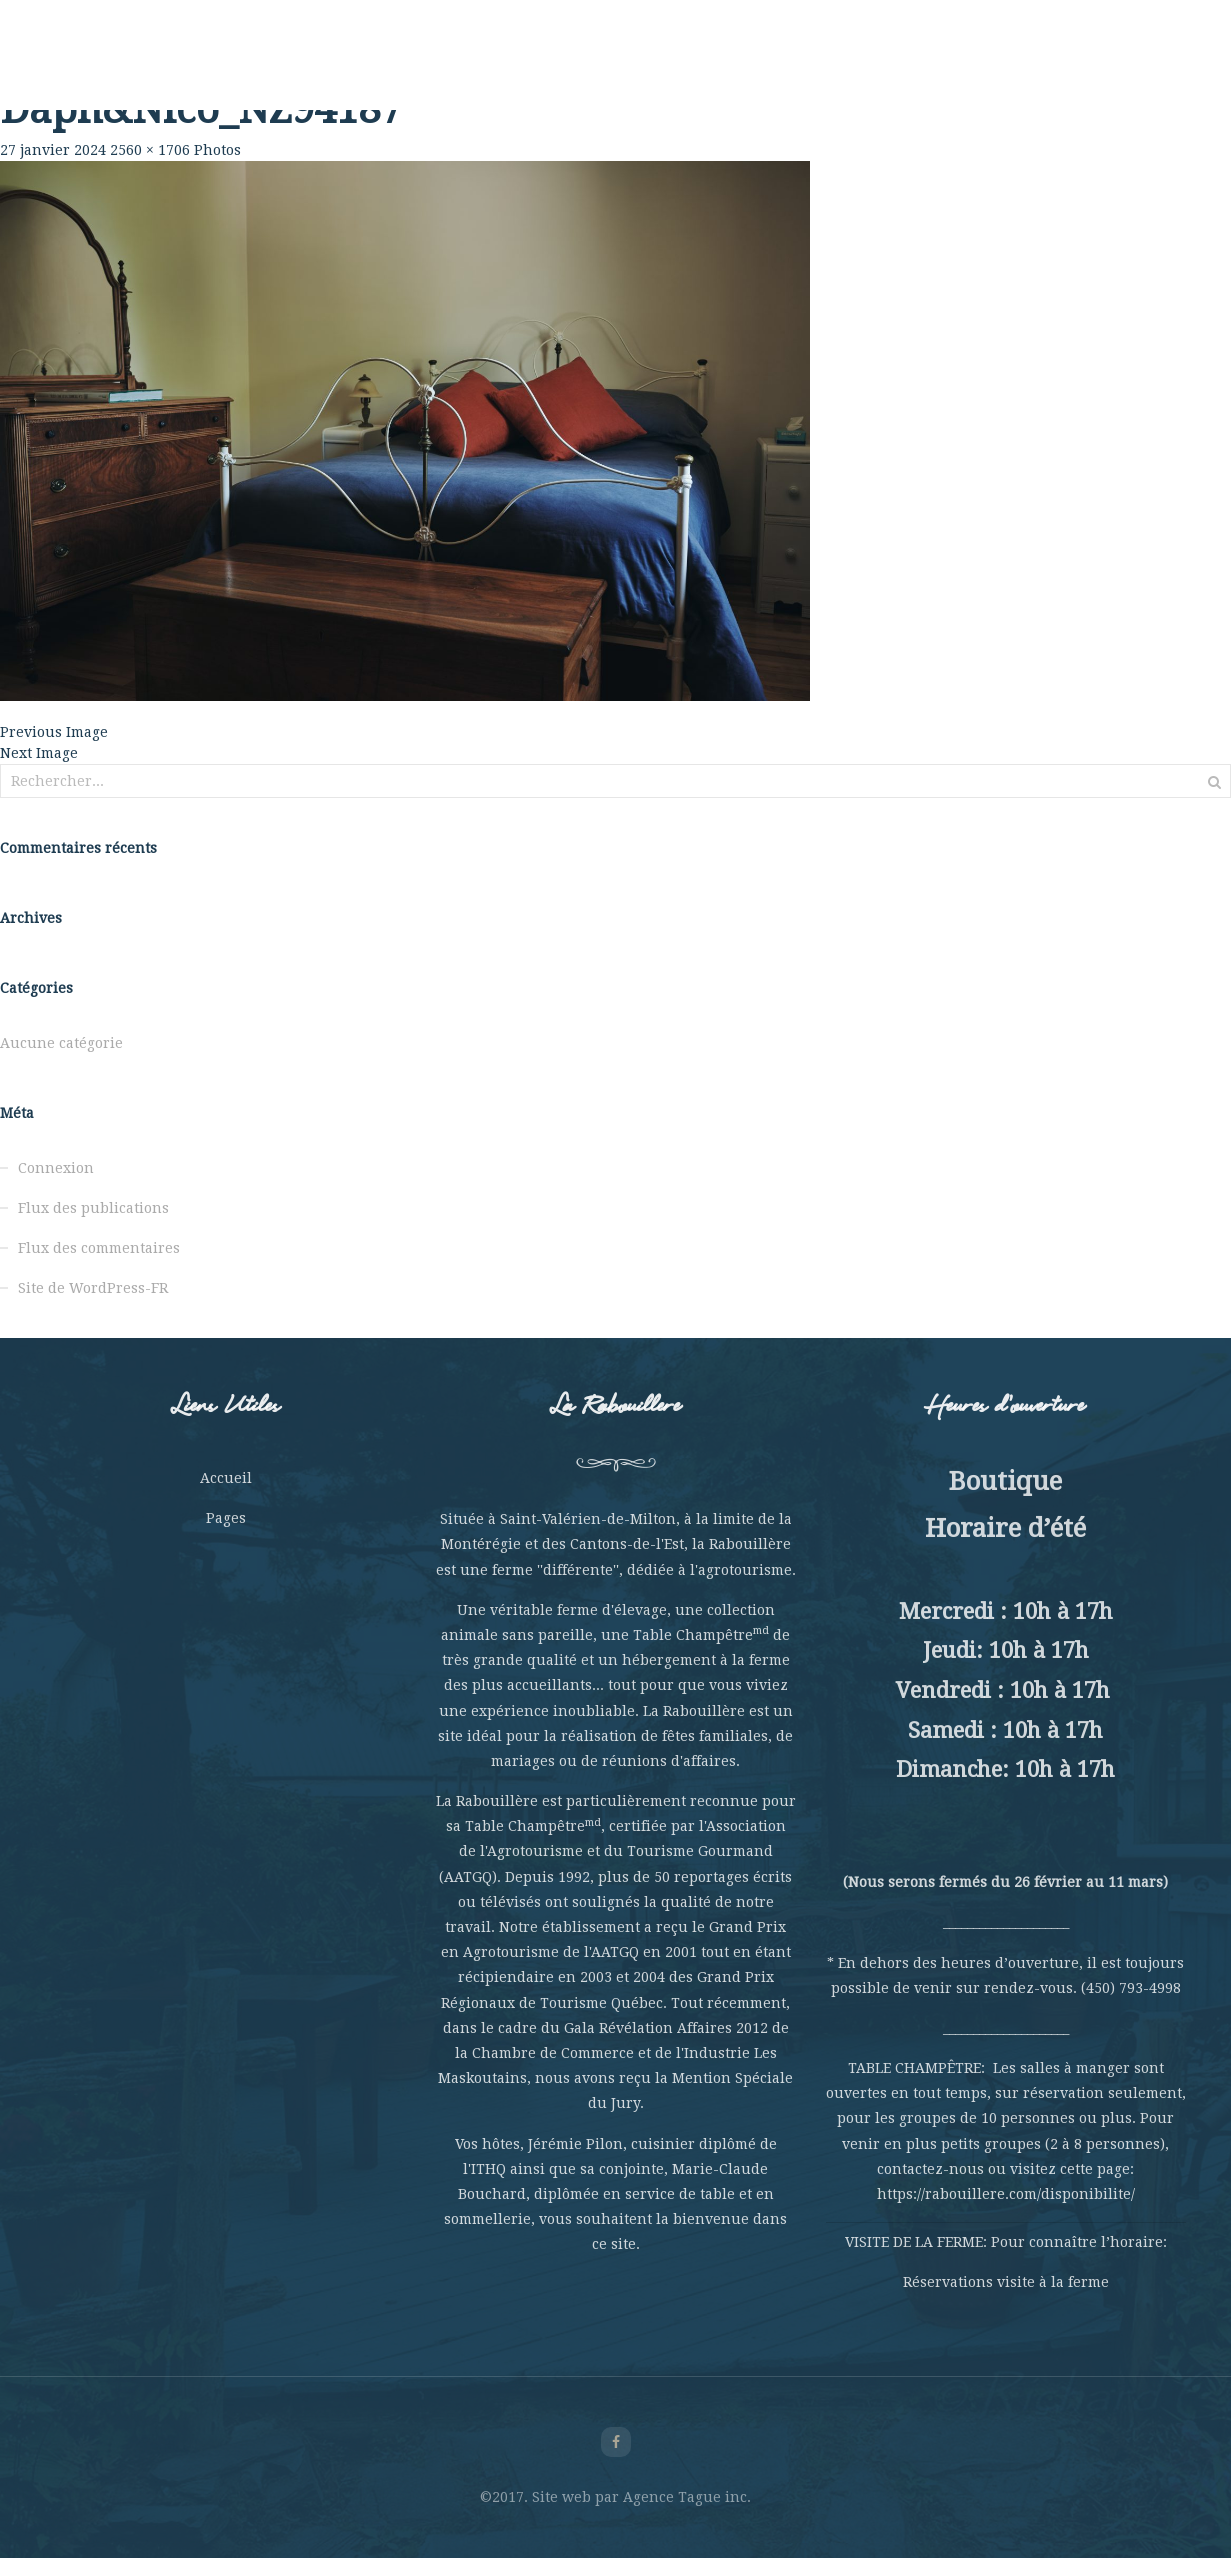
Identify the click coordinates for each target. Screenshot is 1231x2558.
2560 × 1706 (150, 150)
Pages (226, 1518)
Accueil (226, 1478)
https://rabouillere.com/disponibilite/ (1006, 2194)
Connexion (56, 1168)
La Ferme (293, 70)
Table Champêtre (412, 70)
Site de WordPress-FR (93, 1288)
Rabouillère (195, 70)
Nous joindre (1036, 70)
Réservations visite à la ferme (1006, 2282)
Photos (217, 150)
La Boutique (921, 70)
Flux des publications (93, 1208)
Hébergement (805, 70)
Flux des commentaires (99, 1248)
